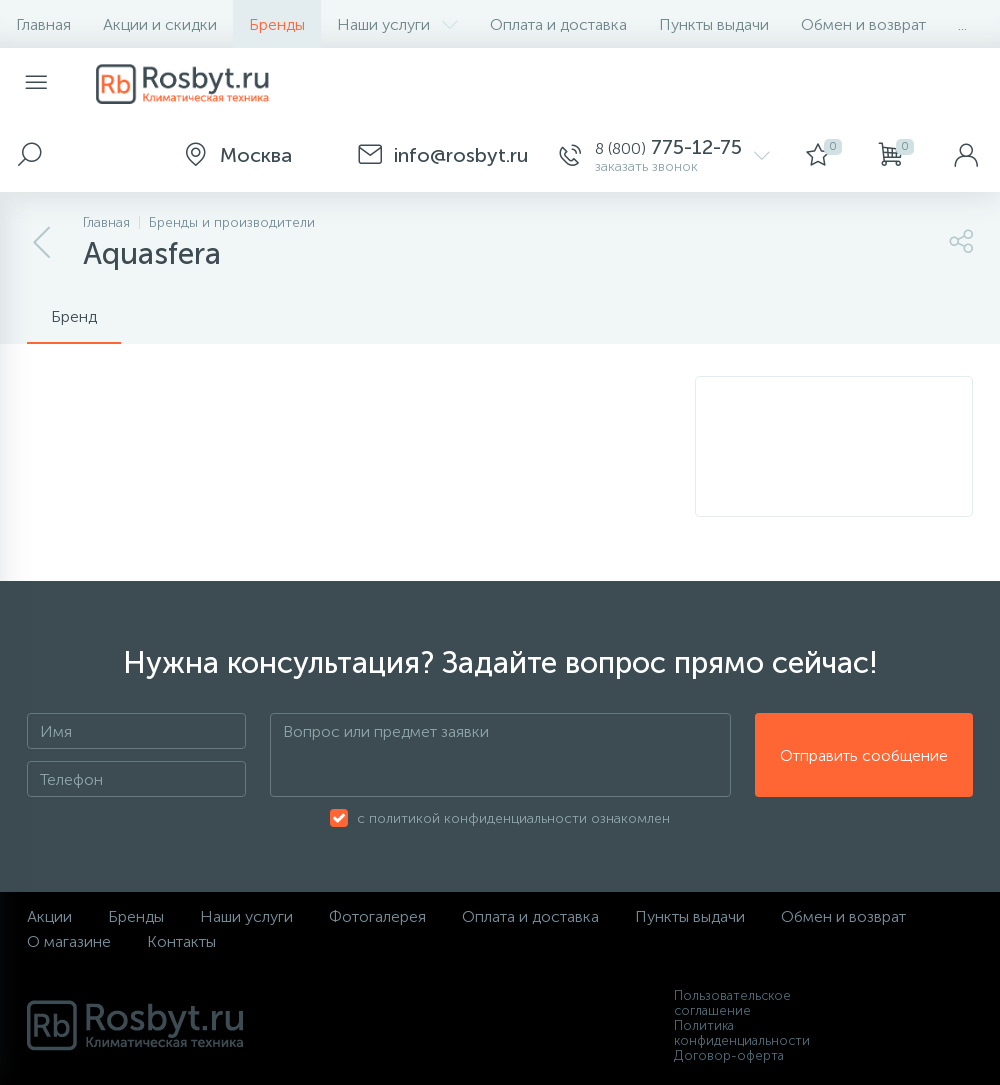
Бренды (277, 24)
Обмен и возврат (863, 24)
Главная (43, 24)
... (962, 24)
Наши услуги (397, 24)
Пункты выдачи (714, 24)
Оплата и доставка (558, 24)
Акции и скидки (160, 24)
